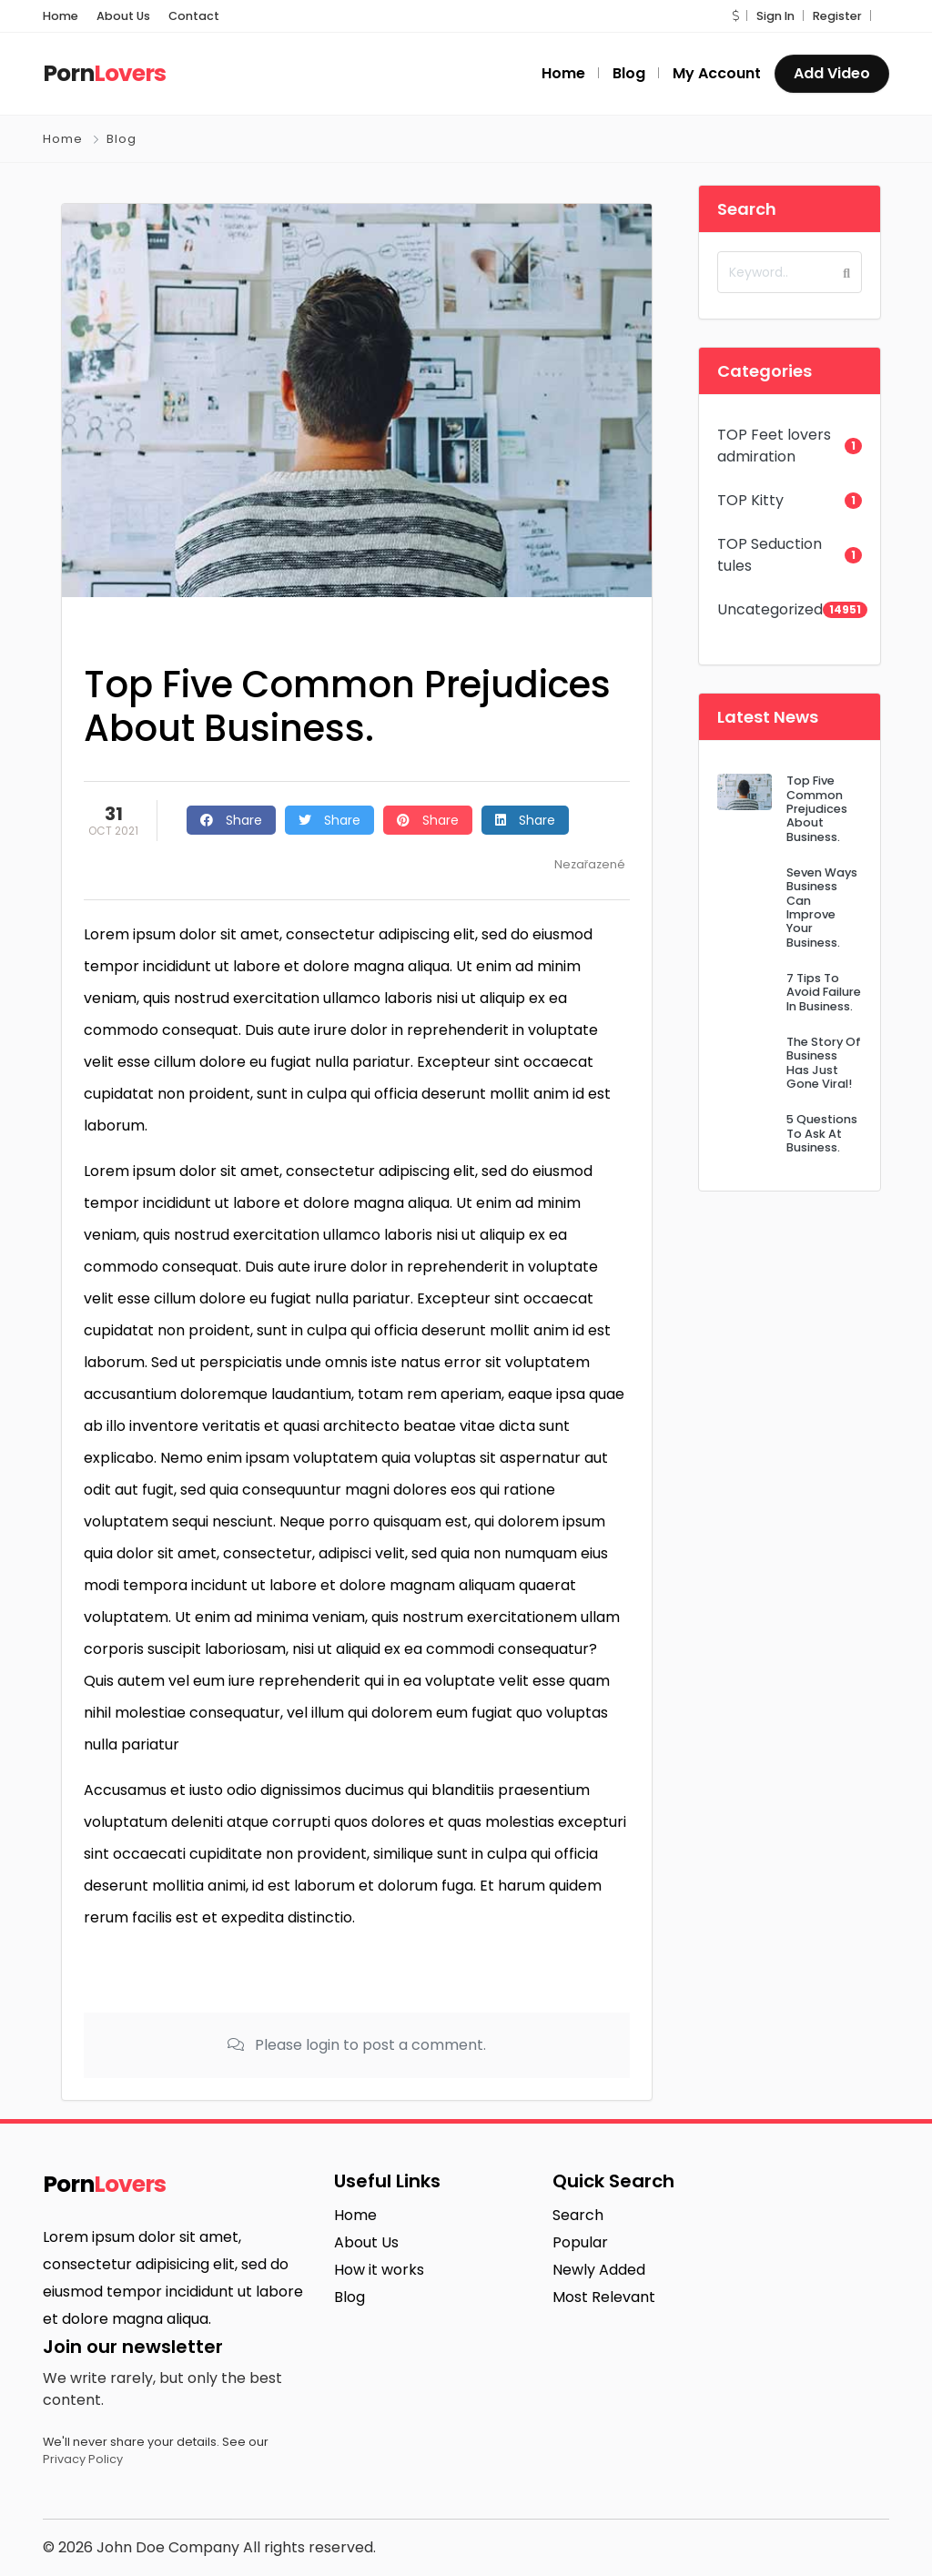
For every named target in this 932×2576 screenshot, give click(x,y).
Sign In (775, 16)
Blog (121, 139)
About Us (123, 16)
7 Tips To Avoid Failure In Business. (823, 992)
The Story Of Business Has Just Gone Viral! (823, 1062)
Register (837, 16)
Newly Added (598, 2269)
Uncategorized (770, 609)
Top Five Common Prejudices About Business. (816, 808)
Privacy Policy (83, 2459)
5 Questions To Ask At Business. (821, 1133)
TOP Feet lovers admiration (774, 445)
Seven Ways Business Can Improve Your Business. (821, 907)
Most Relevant (603, 2297)
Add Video (832, 73)
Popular (580, 2242)
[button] (735, 16)
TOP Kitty (750, 500)
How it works (379, 2269)
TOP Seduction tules (769, 554)
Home (60, 16)
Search (577, 2215)
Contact (193, 16)
